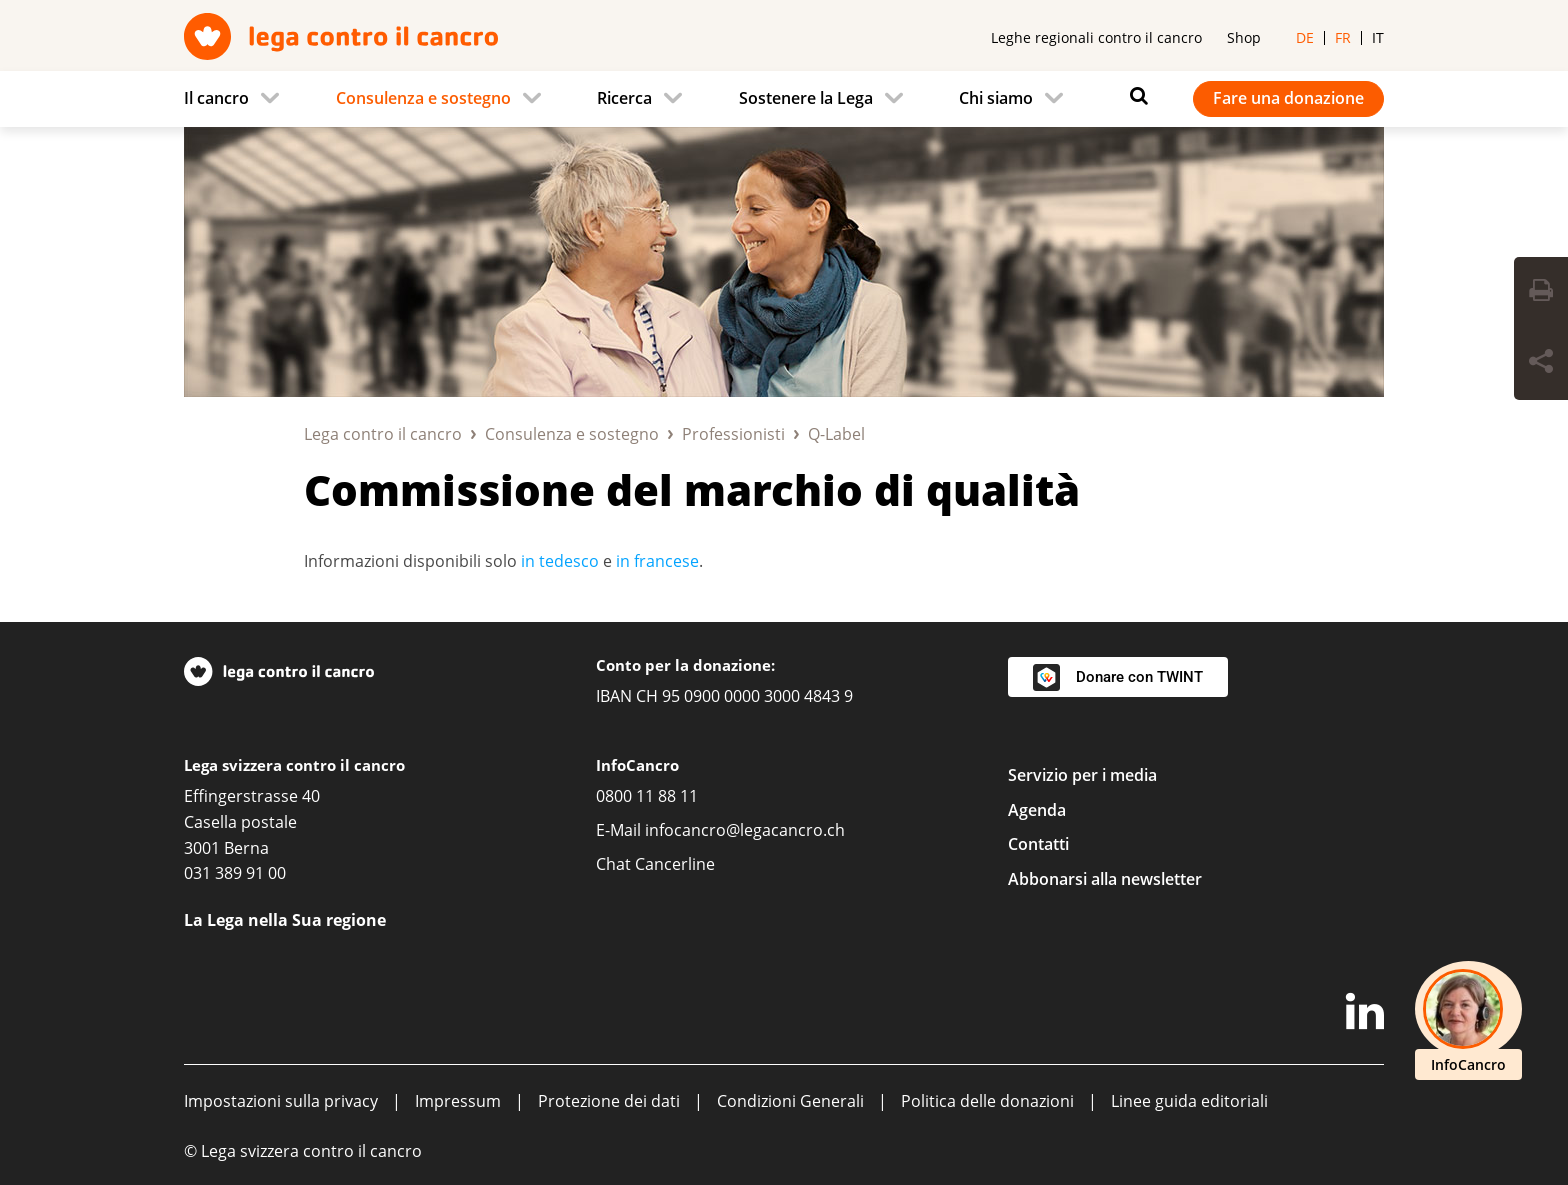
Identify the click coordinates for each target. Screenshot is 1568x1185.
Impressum (458, 1101)
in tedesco (560, 561)
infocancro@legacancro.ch (745, 830)
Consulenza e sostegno (572, 434)
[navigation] (784, 99)
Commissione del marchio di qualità (692, 489)
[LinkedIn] (1365, 1015)
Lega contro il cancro (383, 434)
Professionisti (733, 434)
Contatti (1038, 844)
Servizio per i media (1082, 775)
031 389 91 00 (235, 873)
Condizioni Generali (790, 1101)
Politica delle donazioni (987, 1101)
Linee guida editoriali (1189, 1101)
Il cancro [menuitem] (216, 98)
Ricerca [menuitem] (624, 98)
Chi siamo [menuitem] (996, 98)
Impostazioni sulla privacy (281, 1101)
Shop (1244, 37)
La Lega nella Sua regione (285, 920)
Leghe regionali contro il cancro (1096, 37)
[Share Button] (1541, 364)
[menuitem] (237, 99)
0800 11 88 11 (647, 796)
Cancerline (675, 864)
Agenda (1037, 810)
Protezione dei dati (609, 1101)
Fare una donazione (1288, 98)
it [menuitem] (1378, 37)
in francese (657, 561)
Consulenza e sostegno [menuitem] (423, 98)
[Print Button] (1541, 293)
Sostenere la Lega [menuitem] (806, 98)
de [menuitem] (1305, 37)
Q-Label (836, 434)
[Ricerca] (1134, 96)
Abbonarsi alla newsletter (1105, 879)
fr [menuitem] (1343, 37)
